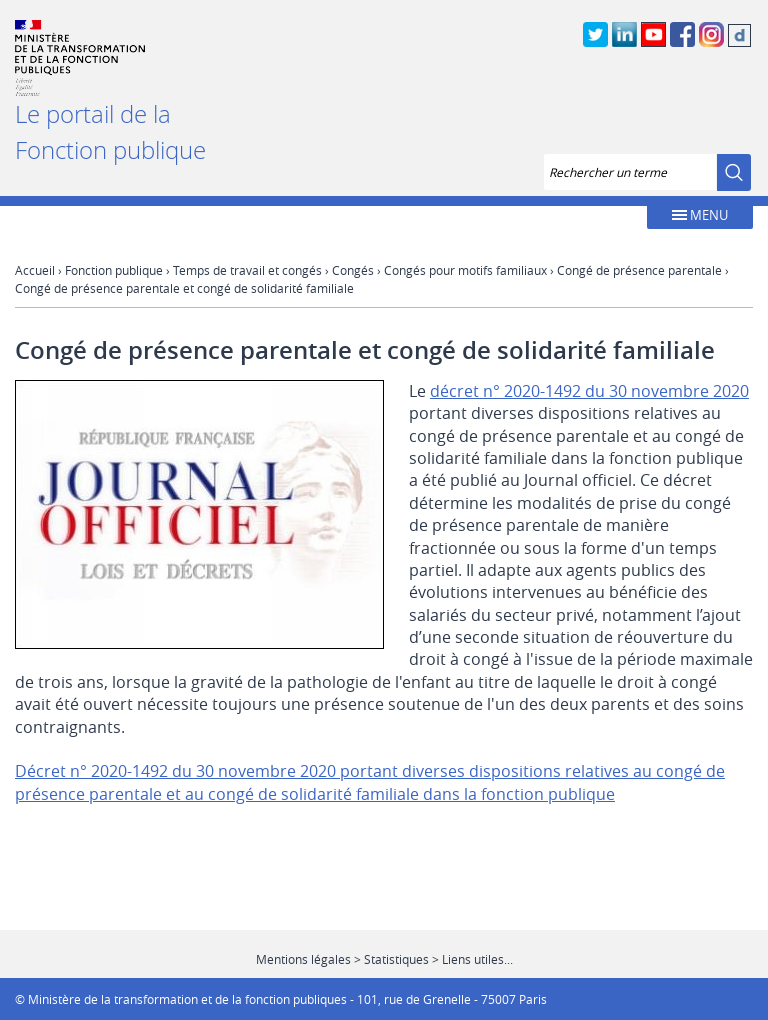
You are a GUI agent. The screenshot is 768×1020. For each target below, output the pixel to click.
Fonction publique (114, 270)
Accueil (35, 270)
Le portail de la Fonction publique (110, 132)
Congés (353, 270)
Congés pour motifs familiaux (465, 270)
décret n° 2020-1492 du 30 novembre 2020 (589, 391)
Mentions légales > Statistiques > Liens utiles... (384, 959)
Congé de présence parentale (639, 270)
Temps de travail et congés (247, 270)
